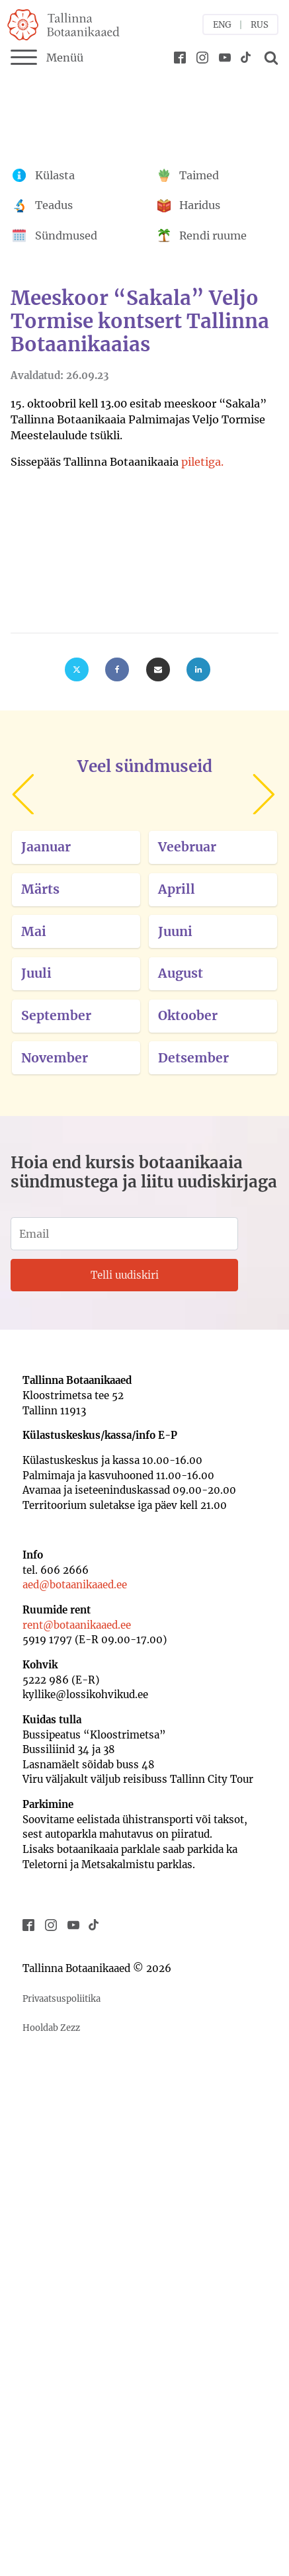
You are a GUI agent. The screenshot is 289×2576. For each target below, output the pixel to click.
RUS (259, 24)
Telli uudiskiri (125, 1275)
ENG (222, 24)
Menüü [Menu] (47, 57)
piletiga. (202, 461)
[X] (77, 669)
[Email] (158, 669)
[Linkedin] (198, 669)
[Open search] (269, 57)
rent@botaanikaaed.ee (76, 1625)
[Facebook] (117, 669)
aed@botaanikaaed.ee (74, 1584)
